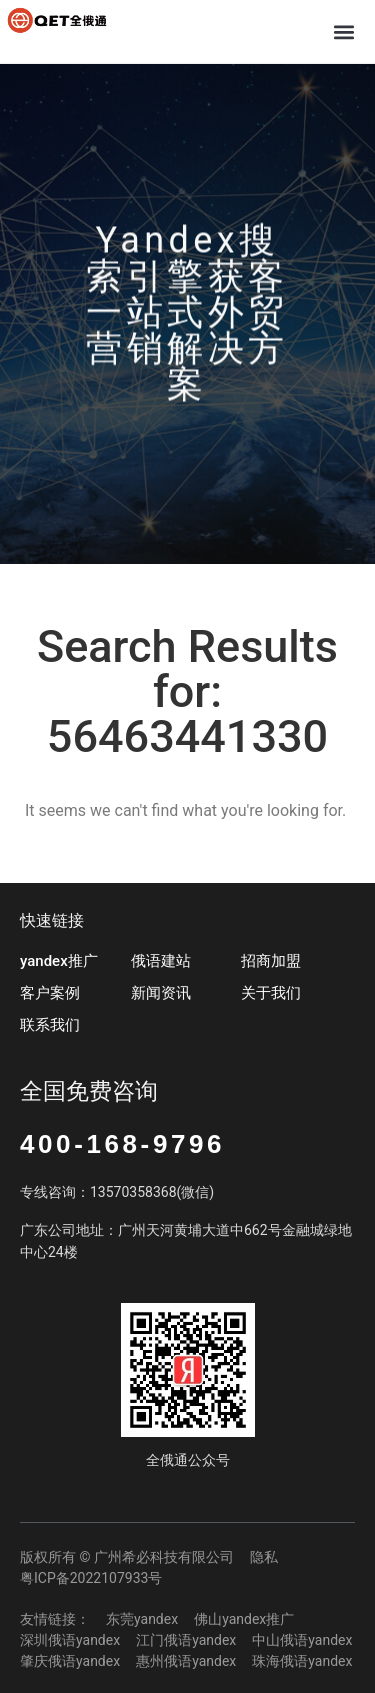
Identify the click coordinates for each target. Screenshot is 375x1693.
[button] (343, 31)
